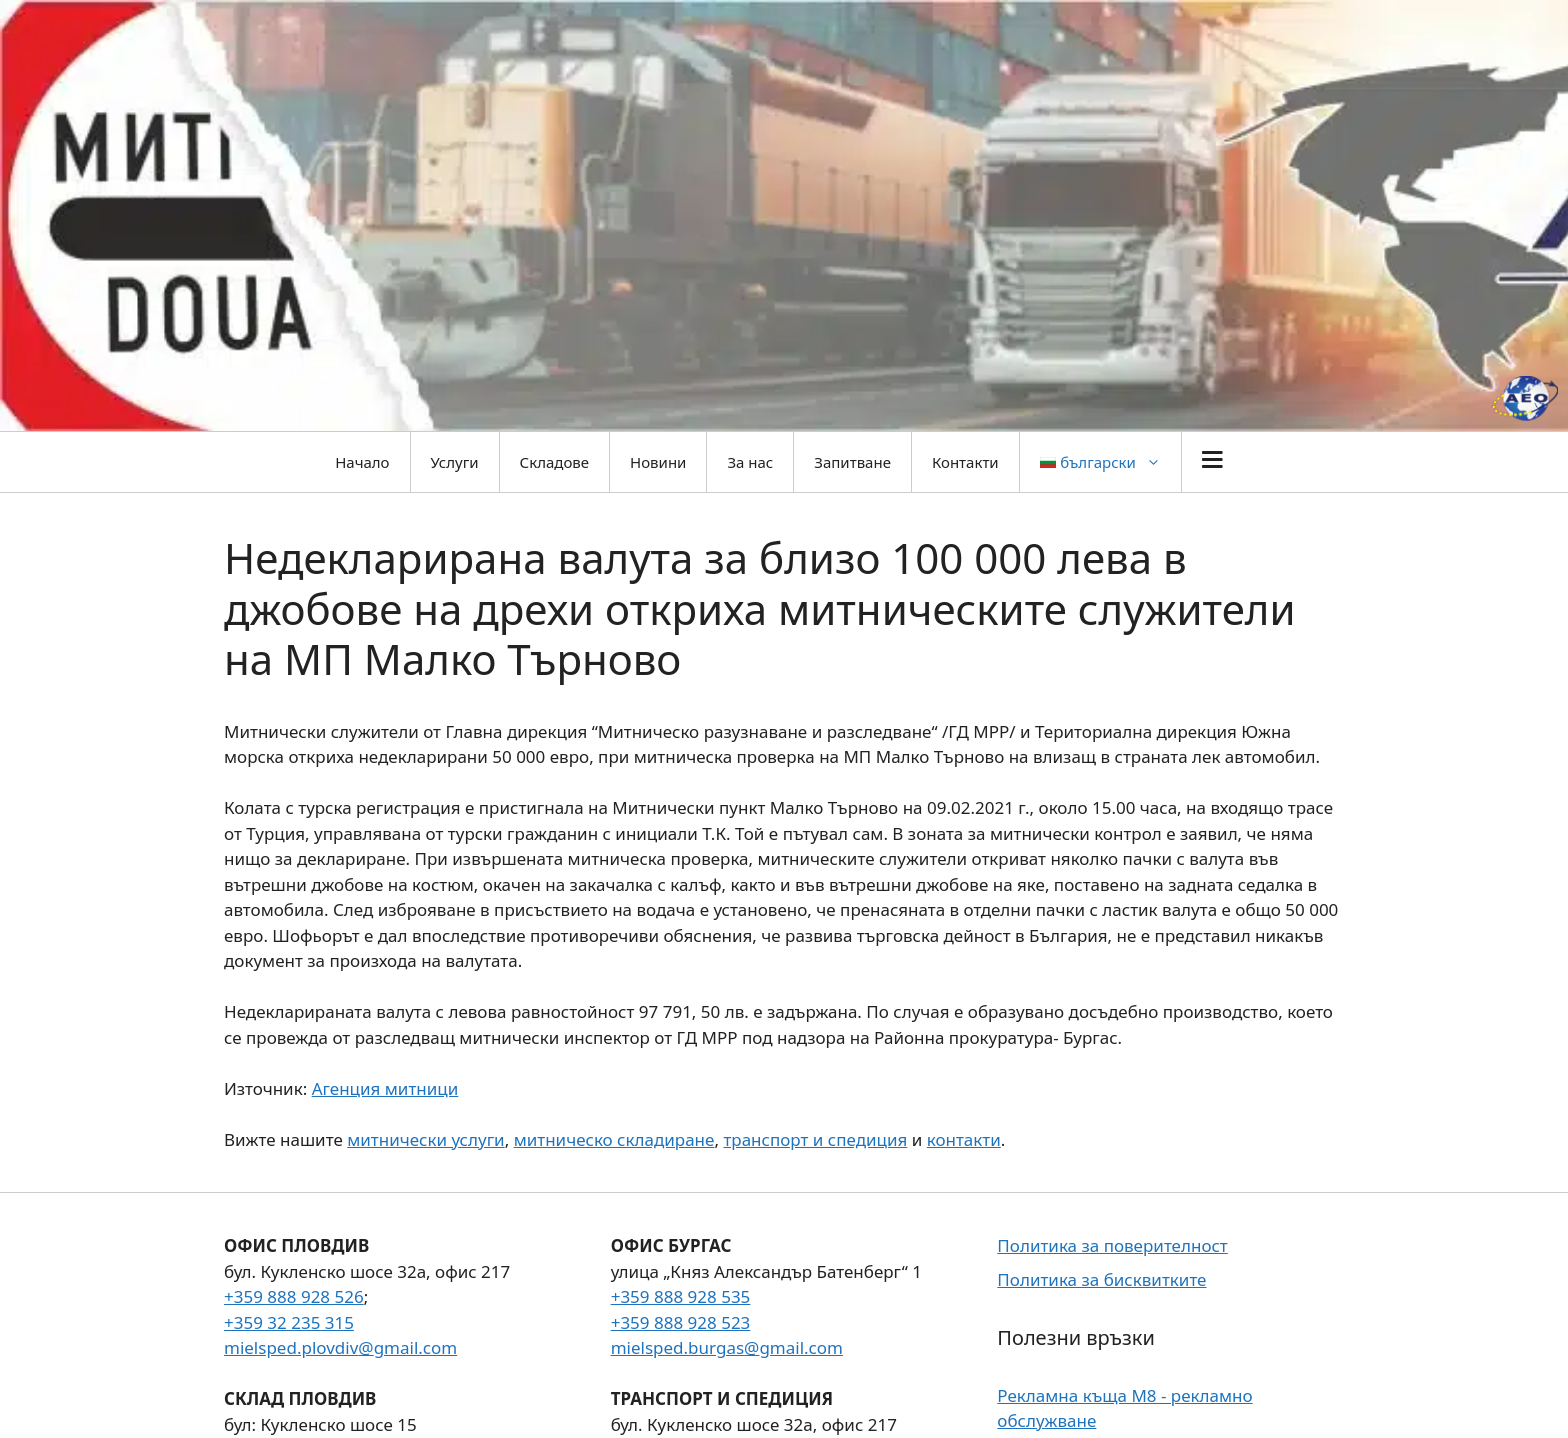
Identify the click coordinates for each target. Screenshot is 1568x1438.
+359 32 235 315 (289, 1322)
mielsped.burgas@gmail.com (727, 1347)
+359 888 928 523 (681, 1322)
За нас (750, 462)
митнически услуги (425, 1139)
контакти (964, 1139)
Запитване (852, 462)
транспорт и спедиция (815, 1139)
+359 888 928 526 (294, 1296)
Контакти (965, 462)
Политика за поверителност (1112, 1245)
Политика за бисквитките (1101, 1279)
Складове (554, 462)
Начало (362, 462)
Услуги (455, 462)
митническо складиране (614, 1139)
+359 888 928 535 (681, 1296)
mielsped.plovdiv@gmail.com (340, 1347)
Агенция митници (385, 1088)
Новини (658, 462)
